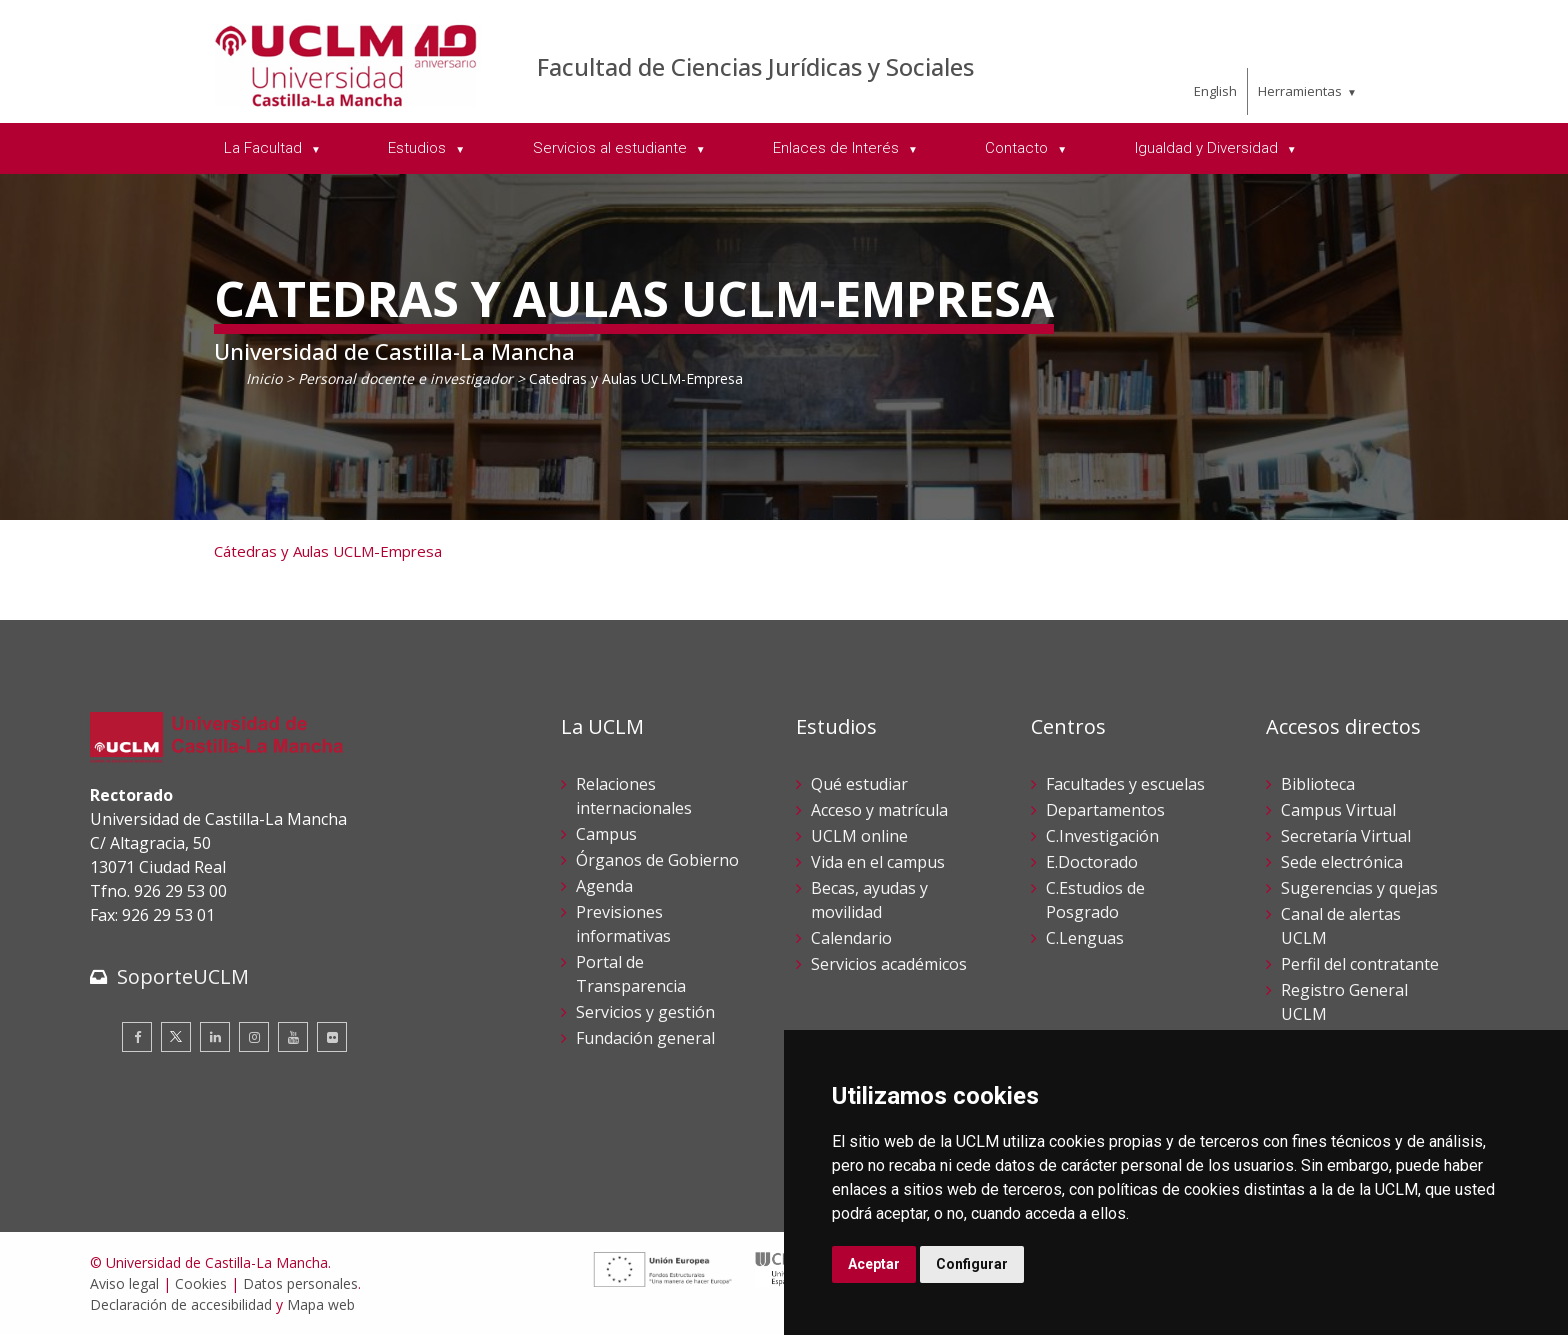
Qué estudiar (859, 784)
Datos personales (300, 1283)
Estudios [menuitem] (419, 148)
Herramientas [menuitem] (1300, 91)
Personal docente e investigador (405, 378)
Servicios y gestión (645, 1012)
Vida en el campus (878, 862)
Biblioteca (1318, 784)
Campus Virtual (1338, 810)
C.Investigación (1102, 836)
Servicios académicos (889, 964)
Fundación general (645, 1038)
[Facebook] (137, 1037)
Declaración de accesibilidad (181, 1304)
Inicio (264, 378)
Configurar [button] (972, 1264)
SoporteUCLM (183, 976)
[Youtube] (293, 1037)
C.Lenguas (1085, 938)
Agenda (604, 886)
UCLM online (859, 836)
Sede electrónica (1342, 862)
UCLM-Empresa (385, 551)
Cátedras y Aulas (271, 551)
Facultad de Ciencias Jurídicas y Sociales (755, 66)
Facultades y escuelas (1125, 784)
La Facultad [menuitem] (265, 148)
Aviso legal (124, 1283)
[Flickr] (332, 1037)
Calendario (851, 938)
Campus (606, 834)
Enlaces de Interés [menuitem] (838, 148)
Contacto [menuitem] (1018, 148)
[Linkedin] (215, 1037)
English (1215, 91)
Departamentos (1105, 810)
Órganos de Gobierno (657, 860)
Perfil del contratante (1360, 964)
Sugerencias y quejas (1359, 888)
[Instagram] (254, 1037)
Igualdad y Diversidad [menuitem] (1208, 148)
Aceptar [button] (874, 1264)
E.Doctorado (1092, 862)
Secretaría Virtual (1346, 836)
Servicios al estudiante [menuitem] (612, 148)
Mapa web (321, 1304)
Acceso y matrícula (879, 810)
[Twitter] (176, 1037)
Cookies (201, 1283)
